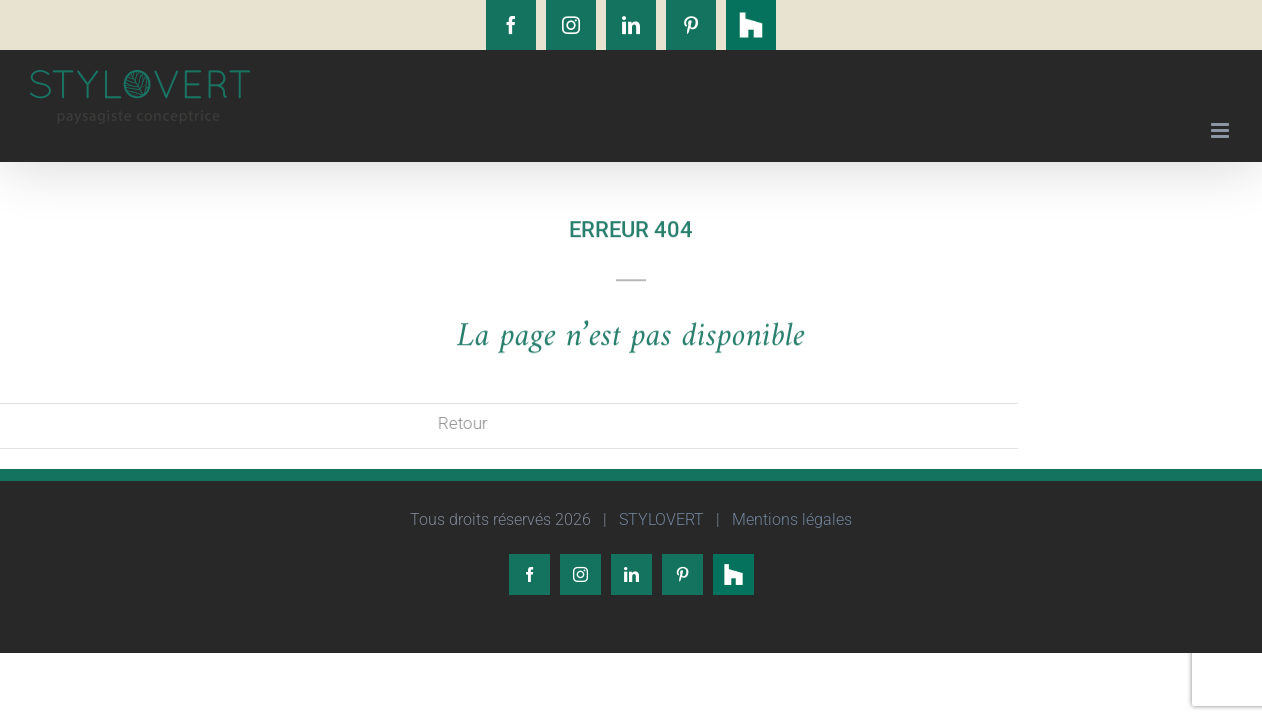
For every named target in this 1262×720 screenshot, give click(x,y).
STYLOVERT (659, 519)
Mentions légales (790, 519)
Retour (202, 423)
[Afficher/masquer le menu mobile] (1221, 130)
